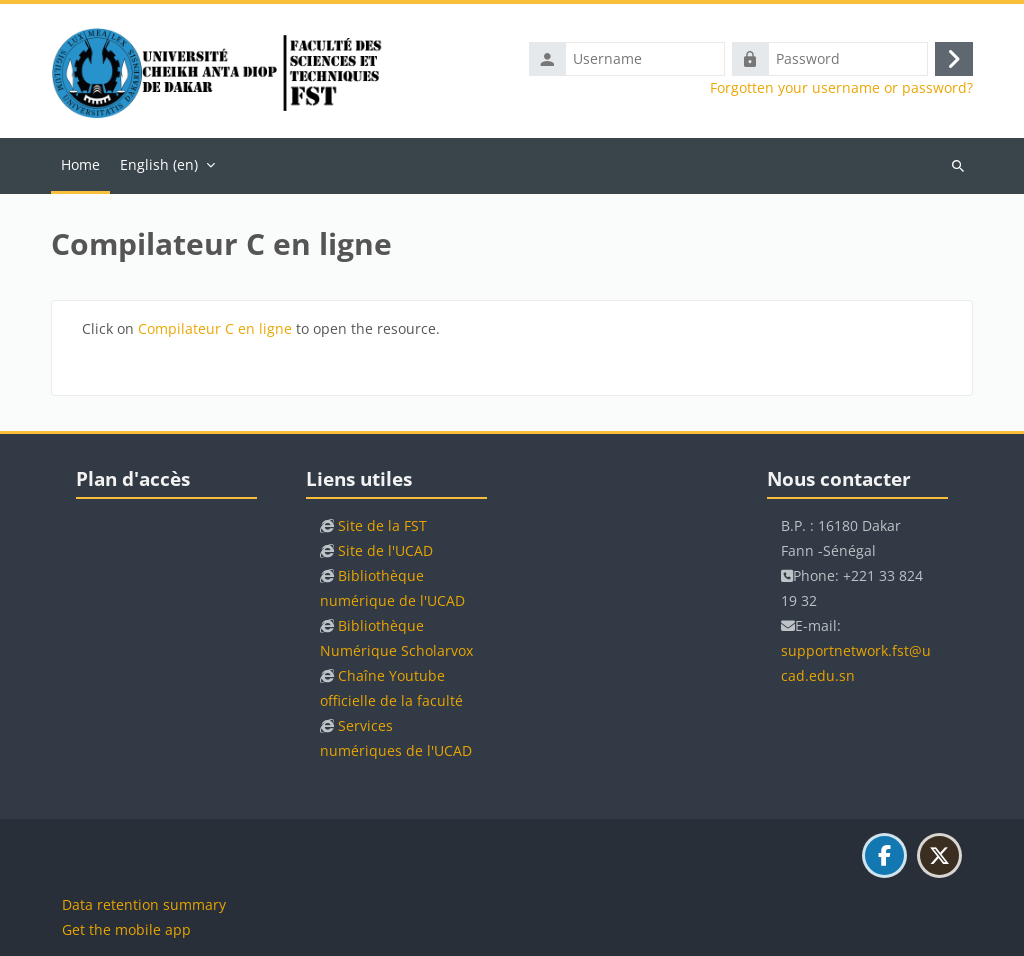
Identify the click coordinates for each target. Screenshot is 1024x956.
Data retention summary (144, 904)
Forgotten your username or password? (841, 88)
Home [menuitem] (80, 164)
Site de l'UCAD (385, 550)
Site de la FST (382, 525)
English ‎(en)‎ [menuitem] (159, 164)
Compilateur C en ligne (215, 328)
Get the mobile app (126, 929)
